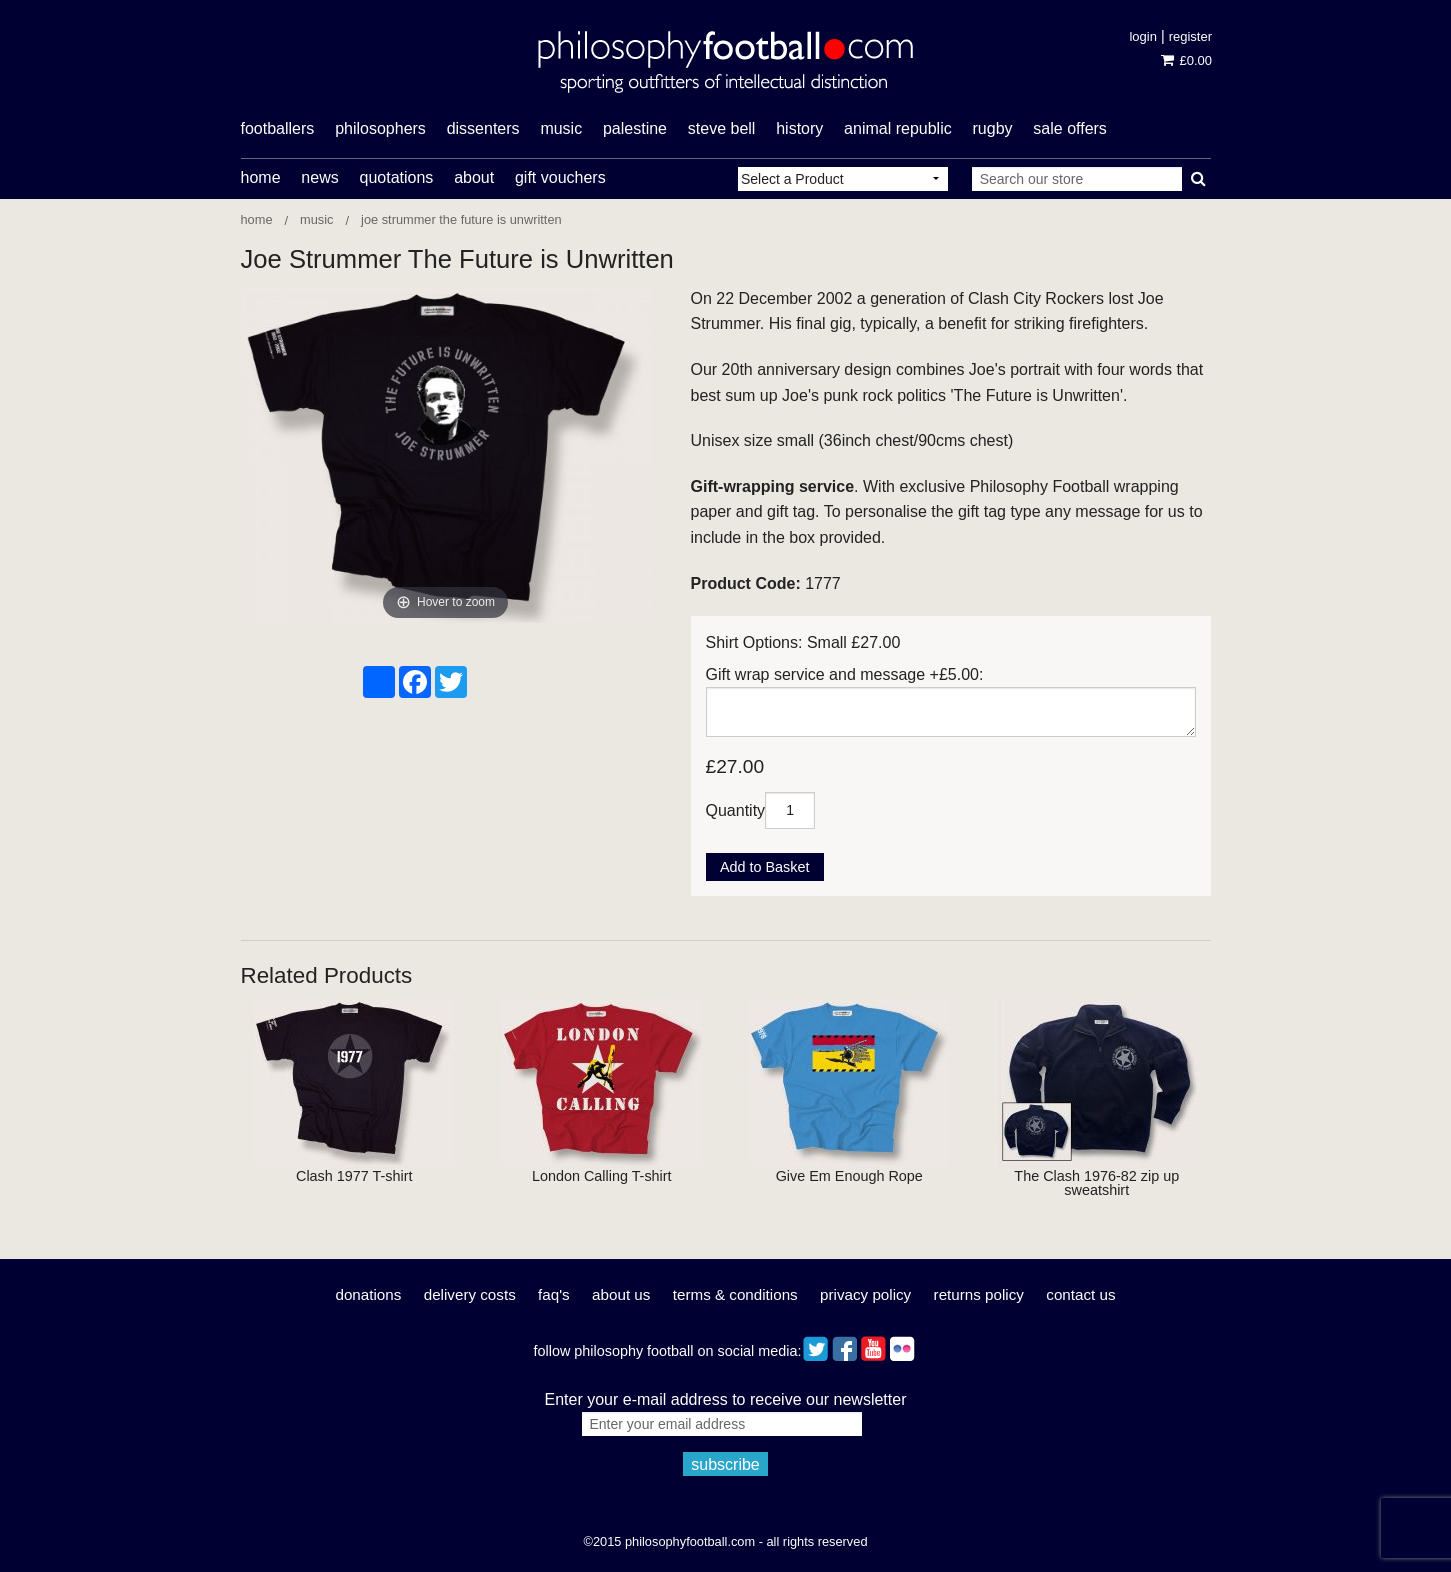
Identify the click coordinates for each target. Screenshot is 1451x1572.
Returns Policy (979, 1294)
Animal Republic (898, 128)
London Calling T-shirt (602, 1176)
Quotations (396, 177)
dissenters (483, 128)
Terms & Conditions (735, 1294)
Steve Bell (722, 128)
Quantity (736, 809)
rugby (993, 128)
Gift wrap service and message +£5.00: (845, 674)
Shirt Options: (754, 642)
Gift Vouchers (560, 177)
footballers (278, 128)
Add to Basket (765, 867)
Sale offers (1070, 128)
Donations (368, 1294)
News (319, 177)
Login (1142, 36)
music (561, 128)
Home (261, 177)
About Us (621, 1294)
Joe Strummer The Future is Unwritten (461, 219)
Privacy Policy (865, 1294)
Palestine (635, 128)
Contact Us (1080, 1294)
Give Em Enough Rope (849, 1176)
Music (316, 219)
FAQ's (554, 1294)
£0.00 (1186, 60)
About (474, 177)
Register (1190, 36)
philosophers (380, 128)
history (799, 128)
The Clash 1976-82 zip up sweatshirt (1096, 1183)
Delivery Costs (470, 1294)
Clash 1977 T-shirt (354, 1176)
